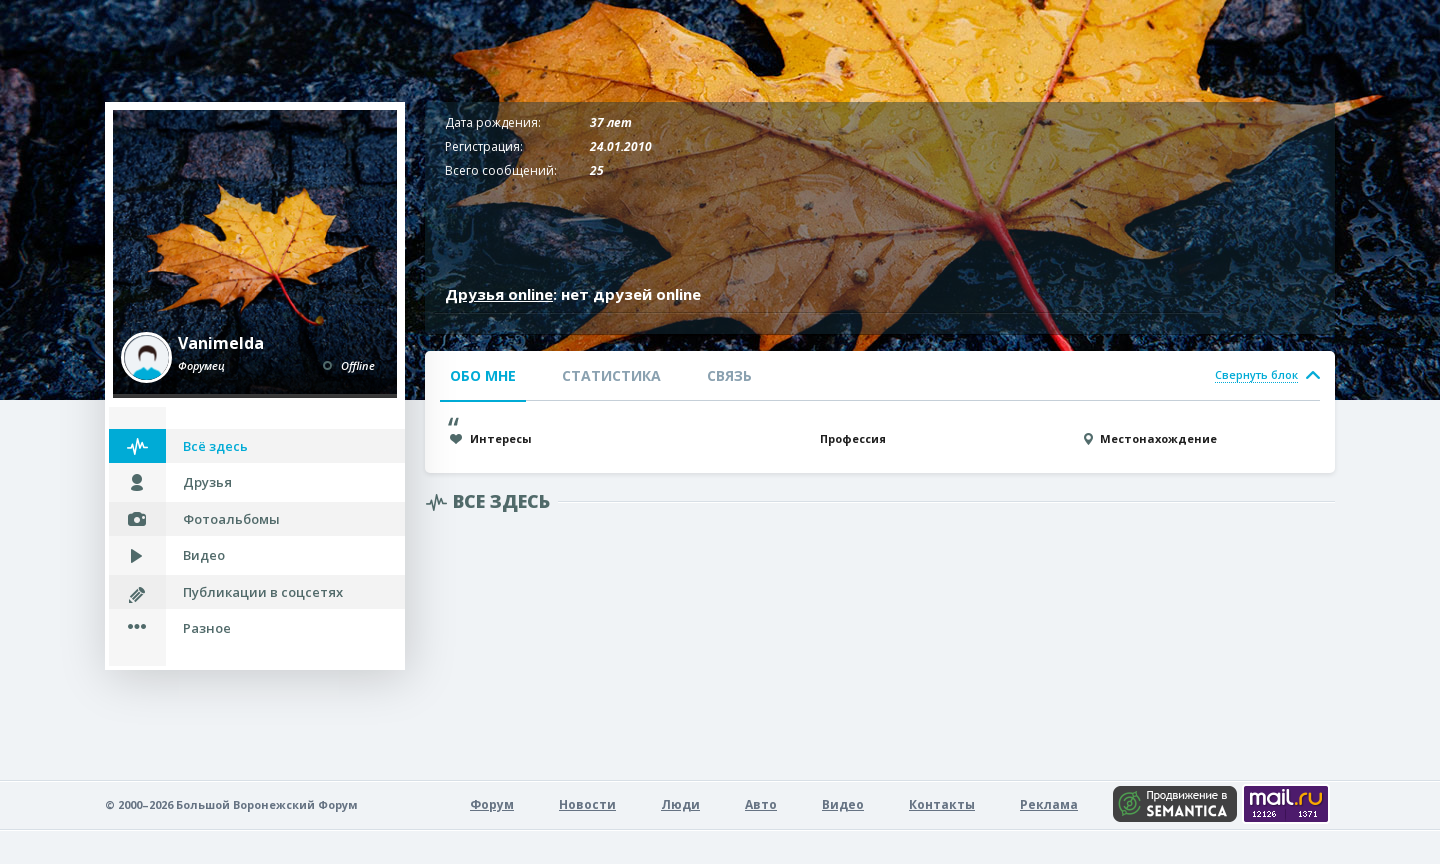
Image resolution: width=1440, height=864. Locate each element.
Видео (204, 555)
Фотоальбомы (231, 519)
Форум (492, 804)
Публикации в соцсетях (263, 592)
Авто (761, 804)
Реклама (1049, 804)
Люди (680, 804)
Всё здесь (215, 446)
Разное (207, 628)
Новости (587, 804)
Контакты (942, 804)
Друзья (207, 482)
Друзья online (499, 294)
